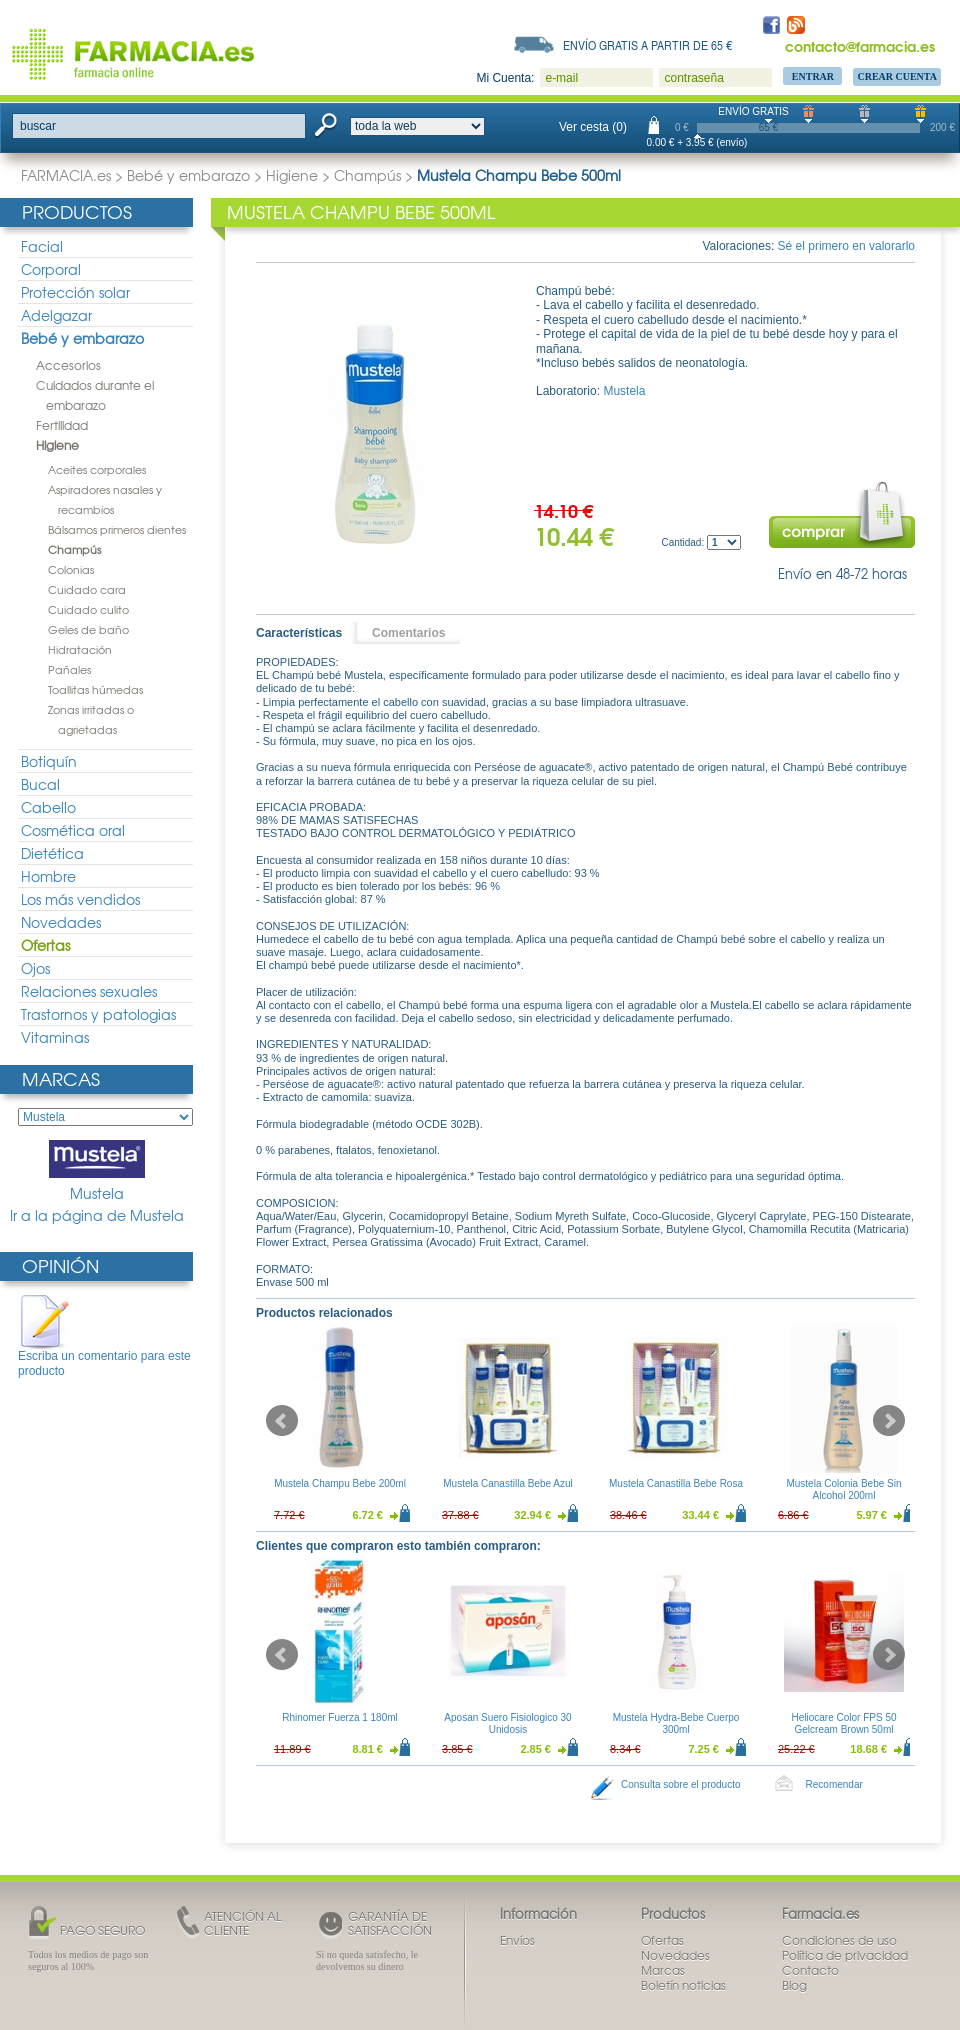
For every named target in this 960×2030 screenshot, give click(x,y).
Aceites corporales (97, 469)
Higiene (292, 175)
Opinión (60, 1265)
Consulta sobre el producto (681, 1784)
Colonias (71, 569)
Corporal (51, 269)
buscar (38, 126)
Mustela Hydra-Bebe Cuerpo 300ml (676, 1723)
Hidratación (80, 649)
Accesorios (68, 365)
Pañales (69, 669)
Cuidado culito (88, 609)
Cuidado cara (87, 589)
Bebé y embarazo (188, 175)
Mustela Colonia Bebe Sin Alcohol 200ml (843, 1489)
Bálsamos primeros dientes (117, 529)
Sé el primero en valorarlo (846, 246)
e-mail (561, 78)
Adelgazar (56, 315)
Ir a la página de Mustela (97, 1215)
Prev (282, 1421)
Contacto (810, 1970)
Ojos (35, 968)
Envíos (517, 1940)
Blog (794, 1985)
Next (889, 1421)
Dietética (52, 853)
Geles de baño (88, 629)
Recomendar (834, 1784)
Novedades (61, 922)
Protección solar (75, 292)
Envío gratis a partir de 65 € (648, 45)
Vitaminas (55, 1037)
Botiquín (49, 761)
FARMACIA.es (66, 175)
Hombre (48, 876)
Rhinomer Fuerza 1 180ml (340, 1717)
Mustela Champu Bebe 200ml (340, 1483)
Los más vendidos (80, 899)
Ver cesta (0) (593, 127)
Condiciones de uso (839, 1940)
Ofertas (45, 945)
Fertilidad (62, 425)
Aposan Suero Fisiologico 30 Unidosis (507, 1723)
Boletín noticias (683, 1985)
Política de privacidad (845, 1955)
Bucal (40, 784)
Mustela (97, 1171)
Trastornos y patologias (98, 1014)
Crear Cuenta (897, 76)
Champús (367, 175)
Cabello (48, 807)
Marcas (61, 1078)
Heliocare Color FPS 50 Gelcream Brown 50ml (843, 1723)
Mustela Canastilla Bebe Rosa (676, 1483)
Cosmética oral (73, 830)
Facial (42, 246)
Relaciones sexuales (89, 991)
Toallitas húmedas (95, 689)
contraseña (693, 78)
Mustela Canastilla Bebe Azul (508, 1483)
